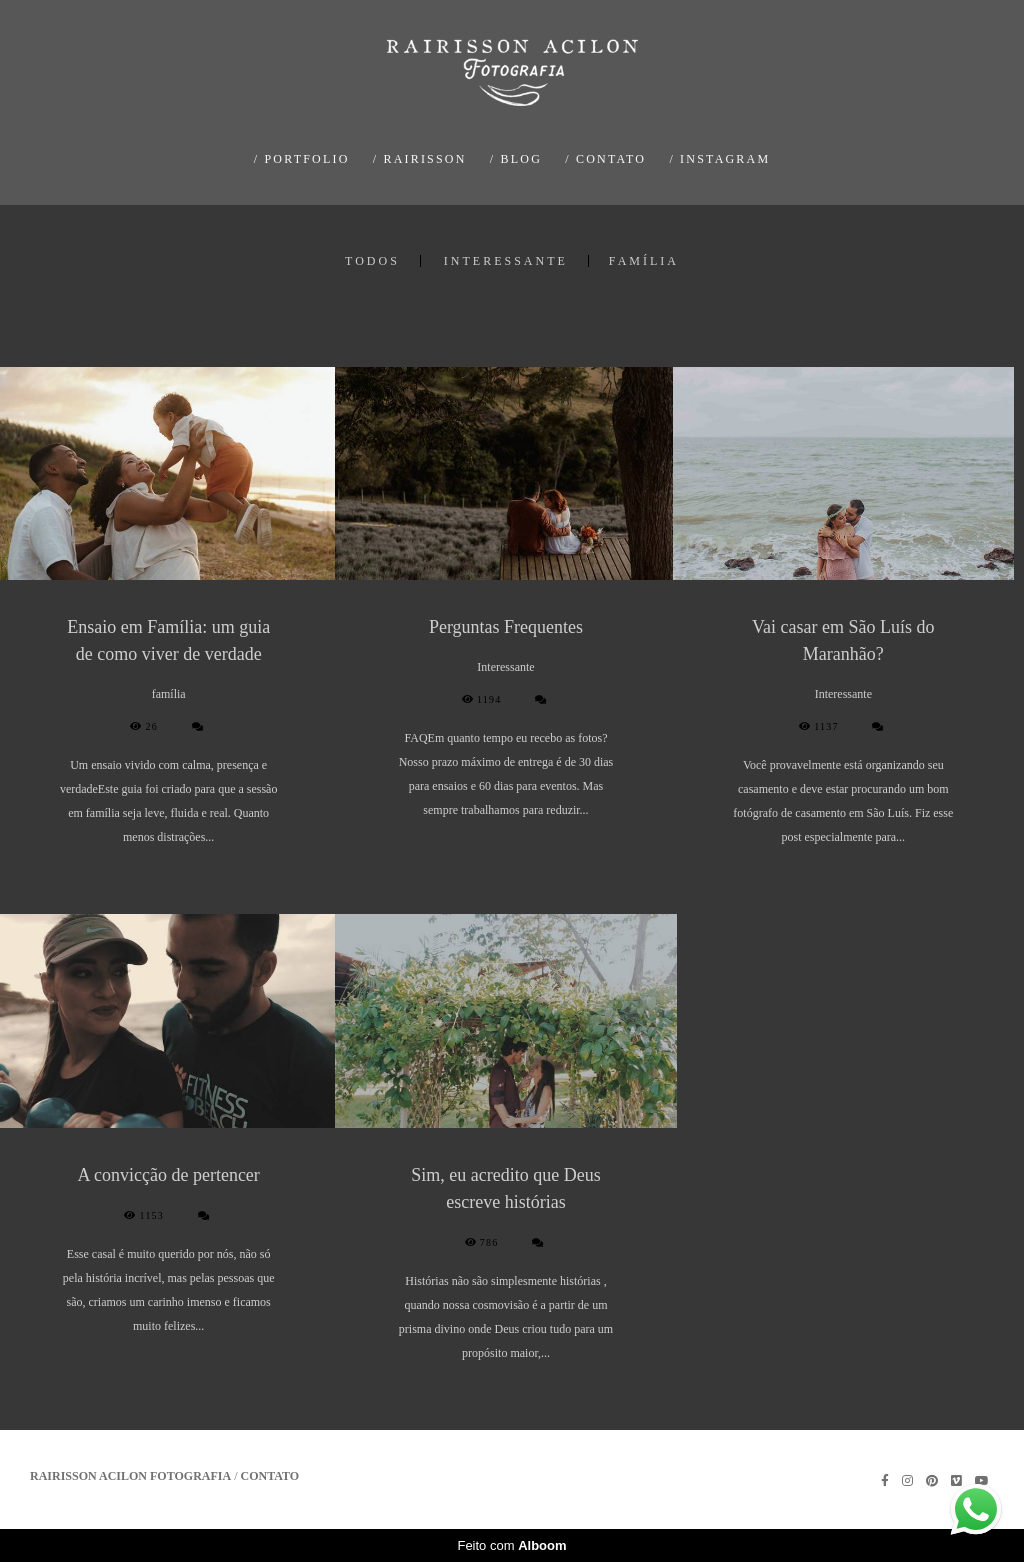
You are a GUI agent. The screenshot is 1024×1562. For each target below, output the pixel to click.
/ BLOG (516, 159)
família (644, 261)
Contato (270, 1476)
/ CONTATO (605, 159)
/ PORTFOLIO (302, 159)
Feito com (511, 1545)
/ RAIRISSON (420, 159)
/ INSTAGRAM (719, 159)
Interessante (506, 261)
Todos (372, 261)
